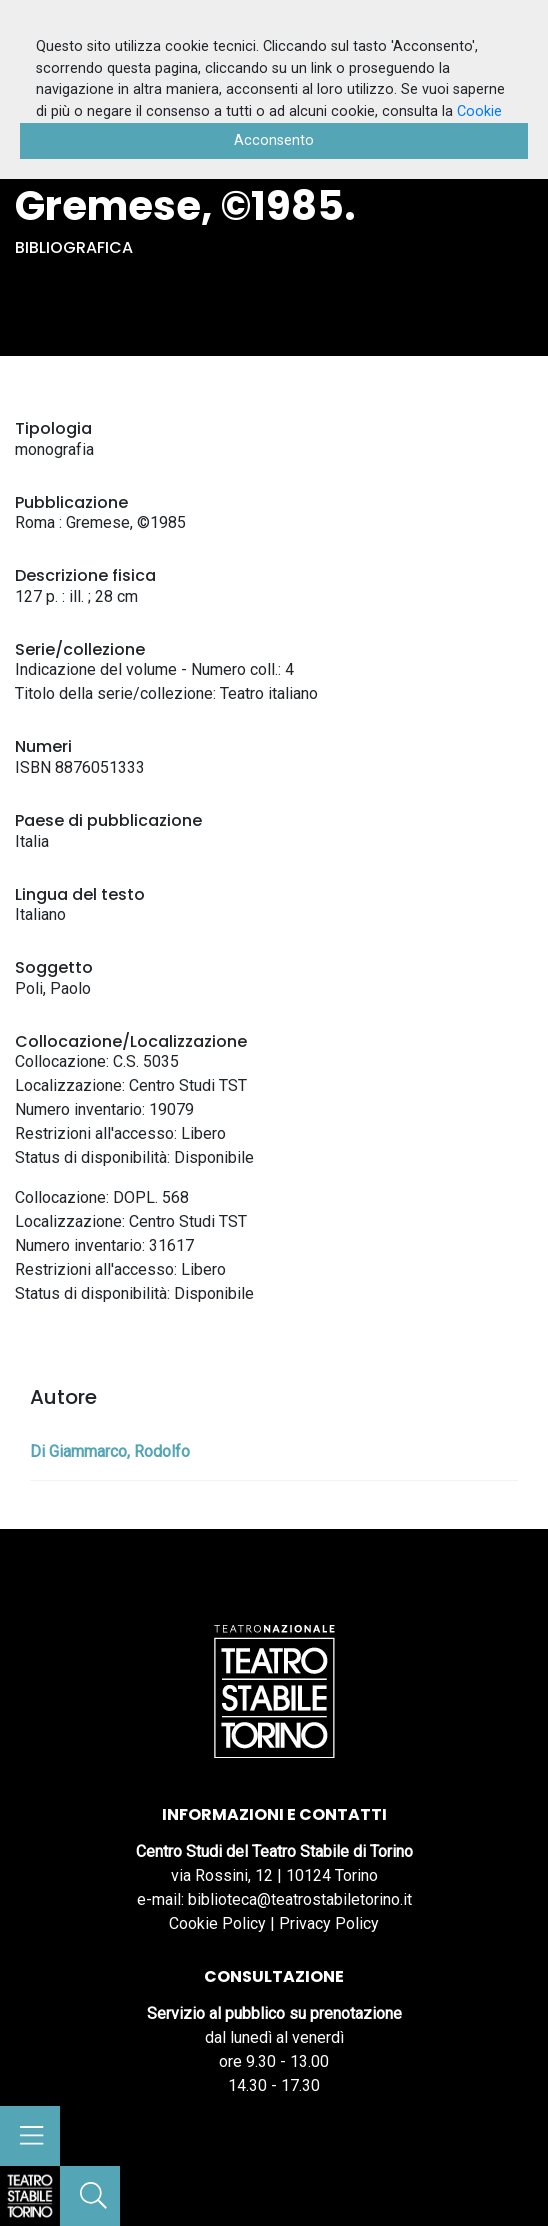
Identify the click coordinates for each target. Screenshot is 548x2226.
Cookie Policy (217, 1923)
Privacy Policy (329, 1923)
